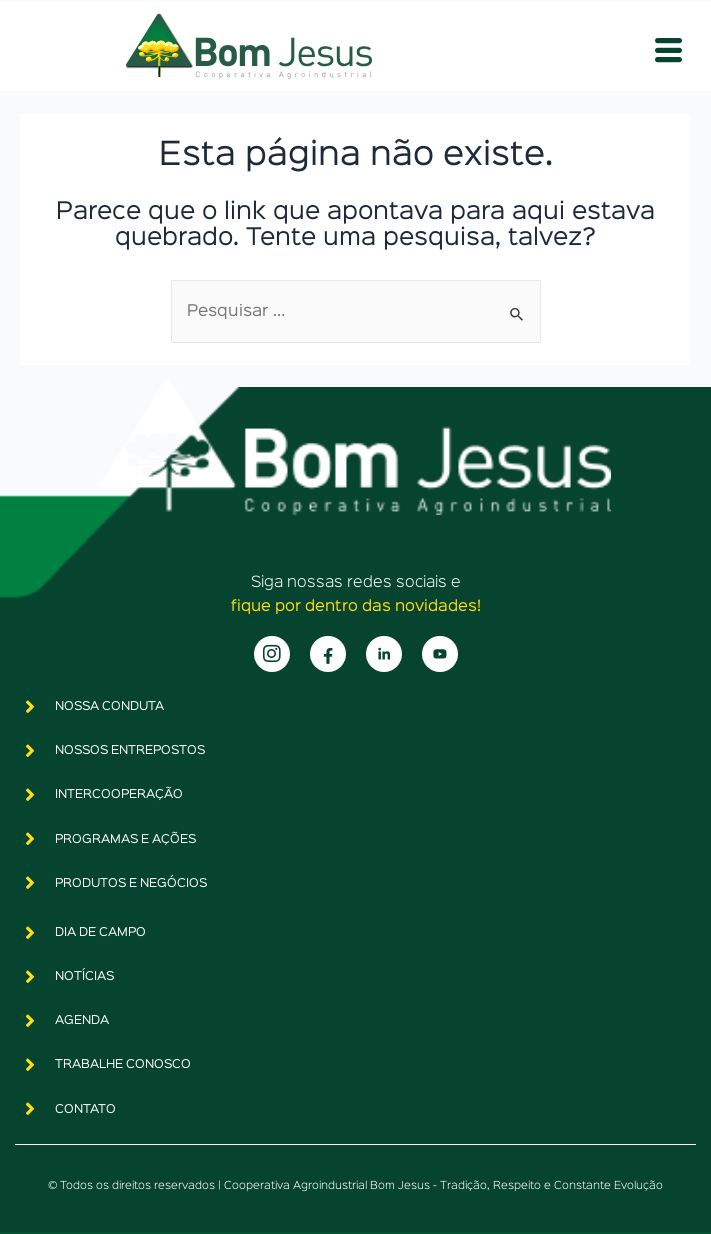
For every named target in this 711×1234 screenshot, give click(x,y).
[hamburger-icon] (668, 51)
